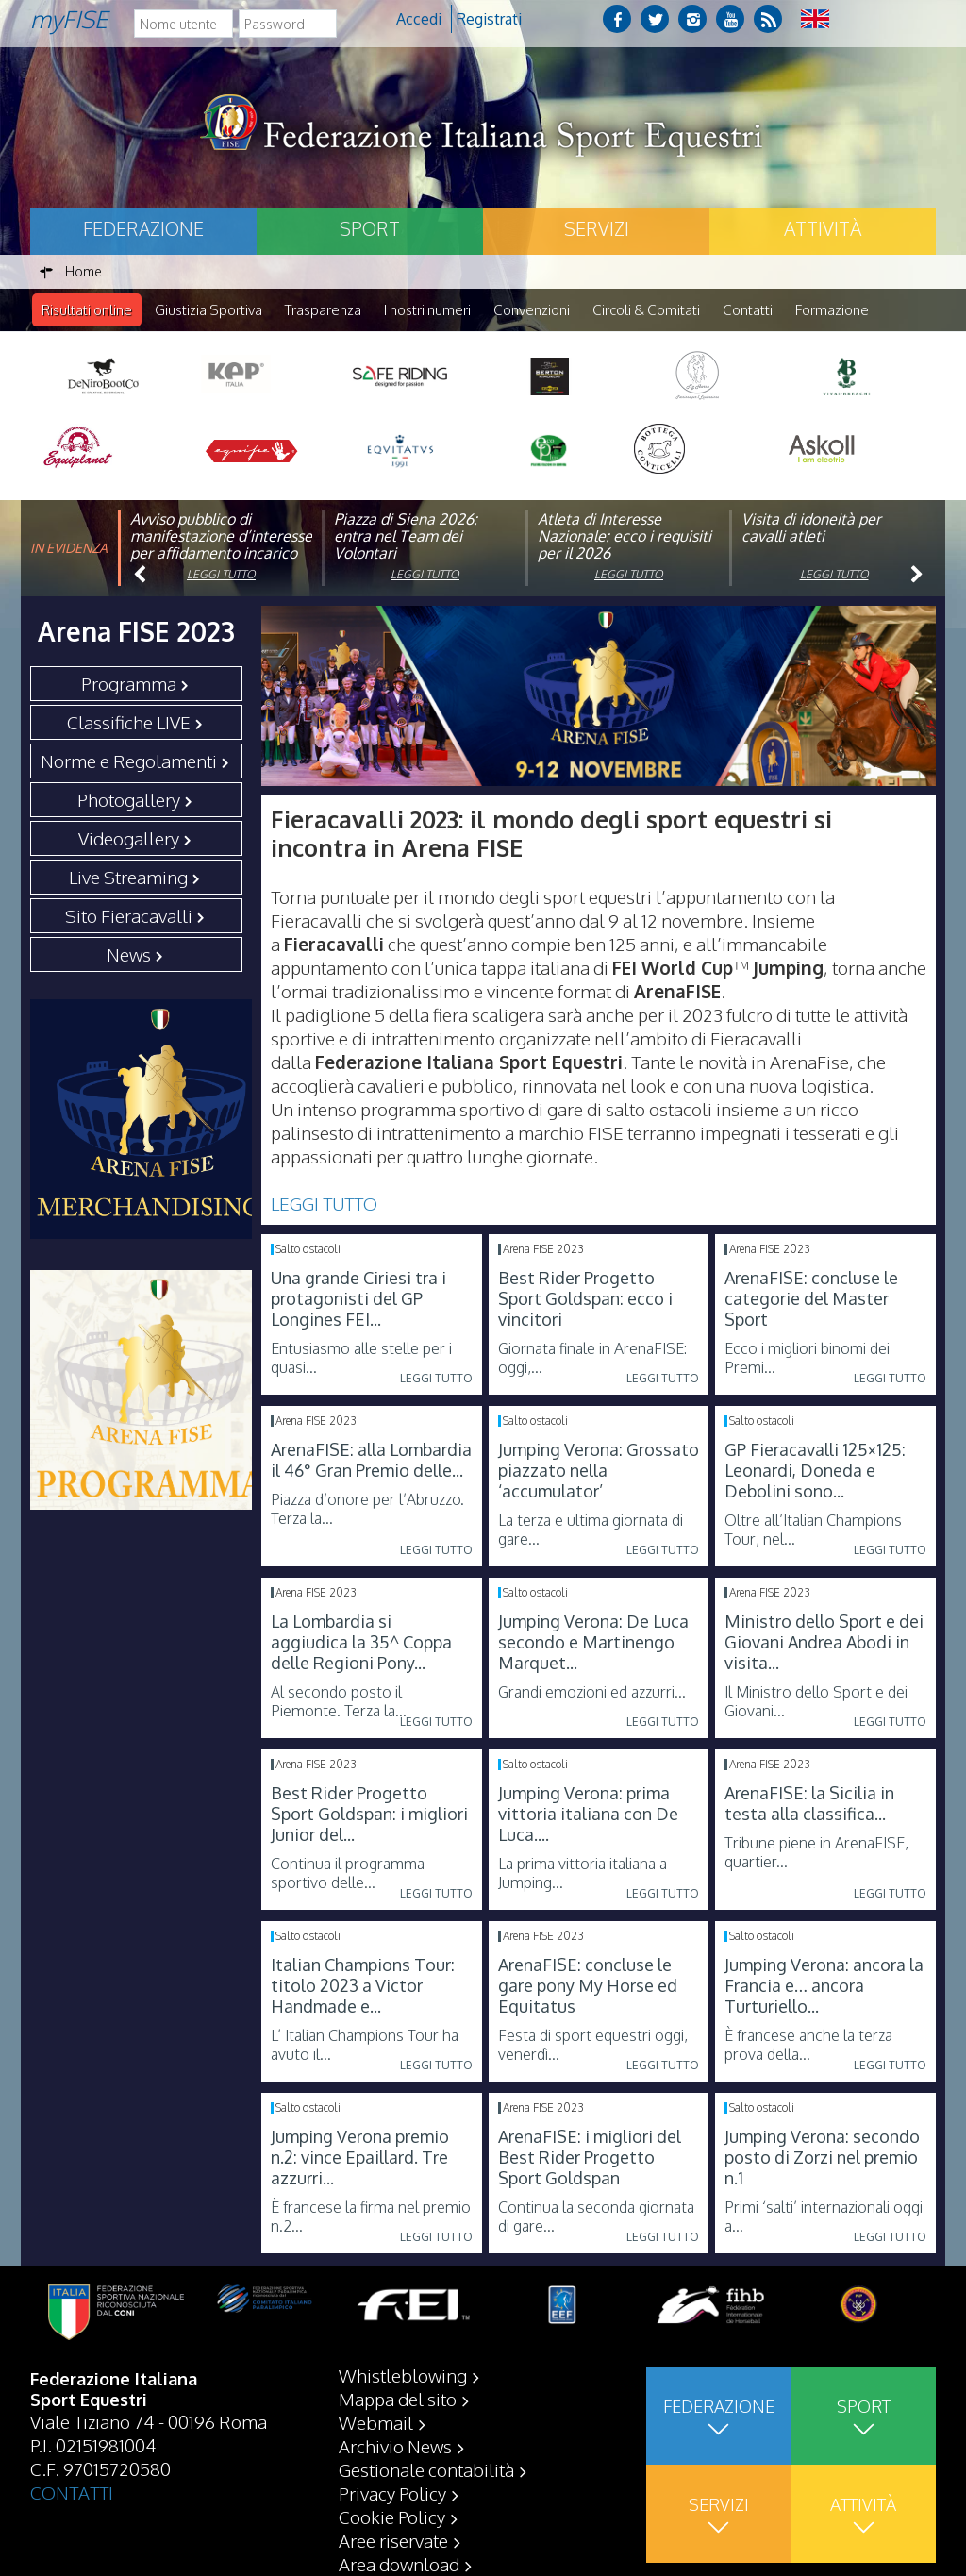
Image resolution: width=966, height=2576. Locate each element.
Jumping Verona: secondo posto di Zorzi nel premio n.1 (822, 2158)
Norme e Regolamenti (129, 761)
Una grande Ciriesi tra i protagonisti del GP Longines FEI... (358, 1299)
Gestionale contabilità (426, 2469)
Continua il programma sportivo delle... (348, 1874)
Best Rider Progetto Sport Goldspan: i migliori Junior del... (369, 1814)
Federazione (143, 228)
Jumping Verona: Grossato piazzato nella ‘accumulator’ (598, 1471)
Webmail (376, 2422)
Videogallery (128, 839)
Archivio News (395, 2445)
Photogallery (128, 800)
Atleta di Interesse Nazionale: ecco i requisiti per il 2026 (624, 536)
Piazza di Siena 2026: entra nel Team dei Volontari (405, 536)
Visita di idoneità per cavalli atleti (811, 528)
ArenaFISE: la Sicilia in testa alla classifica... (809, 1804)
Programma (128, 684)
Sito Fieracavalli (128, 916)
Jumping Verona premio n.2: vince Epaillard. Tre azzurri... (360, 2158)
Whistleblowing (403, 2375)
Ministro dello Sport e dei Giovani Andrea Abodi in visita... (824, 1643)
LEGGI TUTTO (324, 1204)
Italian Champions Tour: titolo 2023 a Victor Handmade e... (363, 1986)
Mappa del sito (398, 2398)
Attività (822, 228)
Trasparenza (323, 310)
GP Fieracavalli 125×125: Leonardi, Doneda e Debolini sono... (815, 1471)
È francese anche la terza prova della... (808, 2046)
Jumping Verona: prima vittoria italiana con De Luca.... (588, 1814)
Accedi (418, 18)
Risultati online (87, 310)
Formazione (832, 310)
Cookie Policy (392, 2516)
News (129, 955)
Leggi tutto (221, 575)
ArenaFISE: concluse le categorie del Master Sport (811, 1299)
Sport (370, 228)
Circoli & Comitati (646, 310)
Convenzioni (531, 310)
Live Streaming (128, 877)
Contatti (748, 310)
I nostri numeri (427, 310)
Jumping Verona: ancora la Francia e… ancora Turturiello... (824, 1986)
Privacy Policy (392, 2493)
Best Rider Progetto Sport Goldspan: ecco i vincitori (585, 1299)
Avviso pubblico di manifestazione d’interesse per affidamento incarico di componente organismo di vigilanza (221, 553)
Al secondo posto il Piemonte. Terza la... (339, 1702)
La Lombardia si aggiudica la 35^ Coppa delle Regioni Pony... (361, 1643)
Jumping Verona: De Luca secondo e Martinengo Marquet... (593, 1643)
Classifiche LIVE (129, 722)
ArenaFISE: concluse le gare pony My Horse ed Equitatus (587, 1986)
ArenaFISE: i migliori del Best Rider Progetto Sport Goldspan (589, 2158)
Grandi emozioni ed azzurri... (592, 1692)
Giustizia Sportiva (208, 310)
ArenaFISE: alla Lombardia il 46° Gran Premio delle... (371, 1460)
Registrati (489, 18)
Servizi (596, 228)
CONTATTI (71, 2492)
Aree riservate (393, 2540)
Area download (399, 2563)
